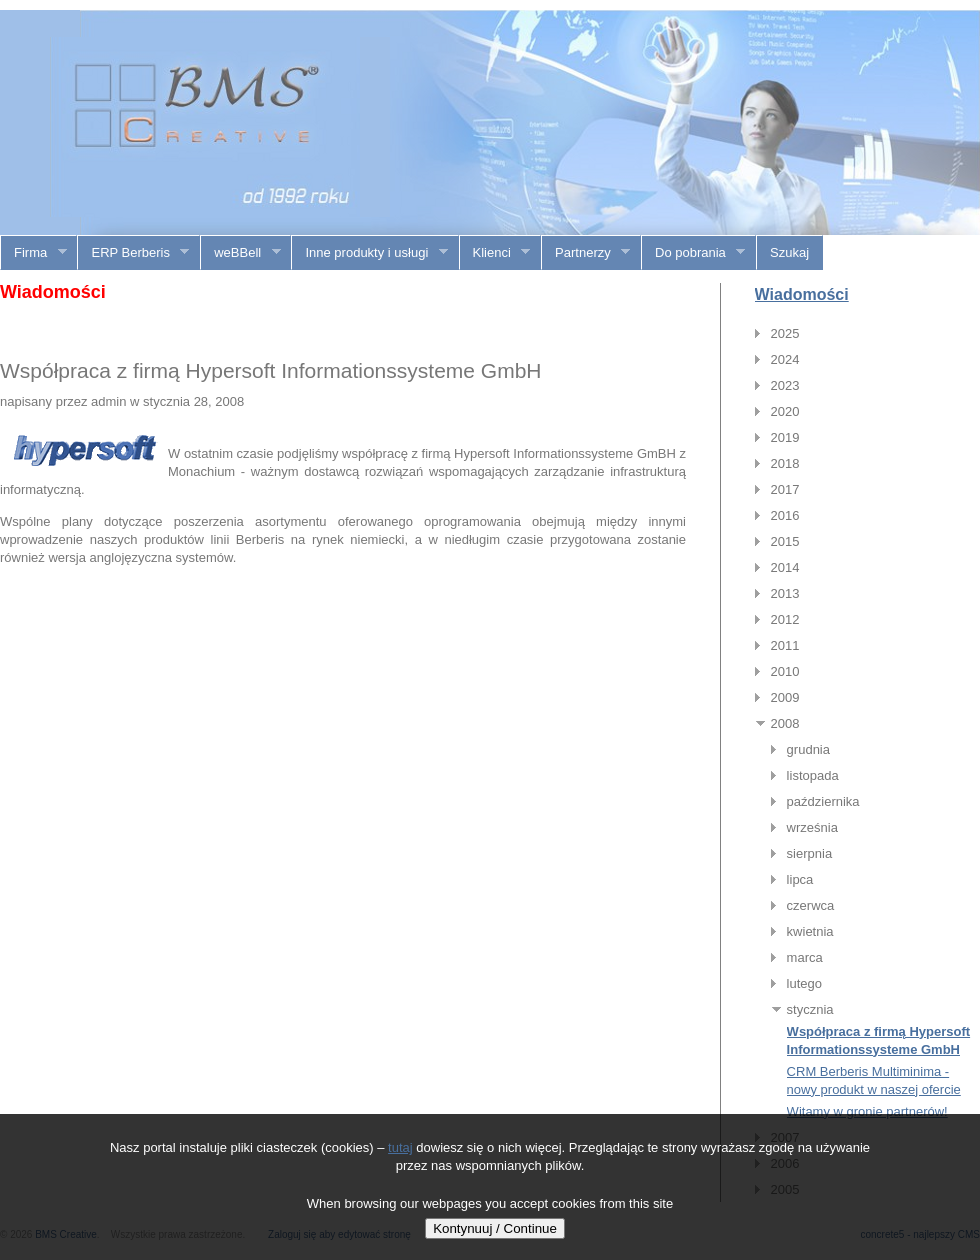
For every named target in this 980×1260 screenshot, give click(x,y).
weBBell (240, 253)
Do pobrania (693, 253)
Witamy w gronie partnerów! (867, 1111)
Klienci (495, 253)
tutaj (400, 1147)
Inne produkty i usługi (369, 253)
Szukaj (789, 252)
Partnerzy (586, 253)
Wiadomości (802, 294)
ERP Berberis (133, 253)
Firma (34, 253)
